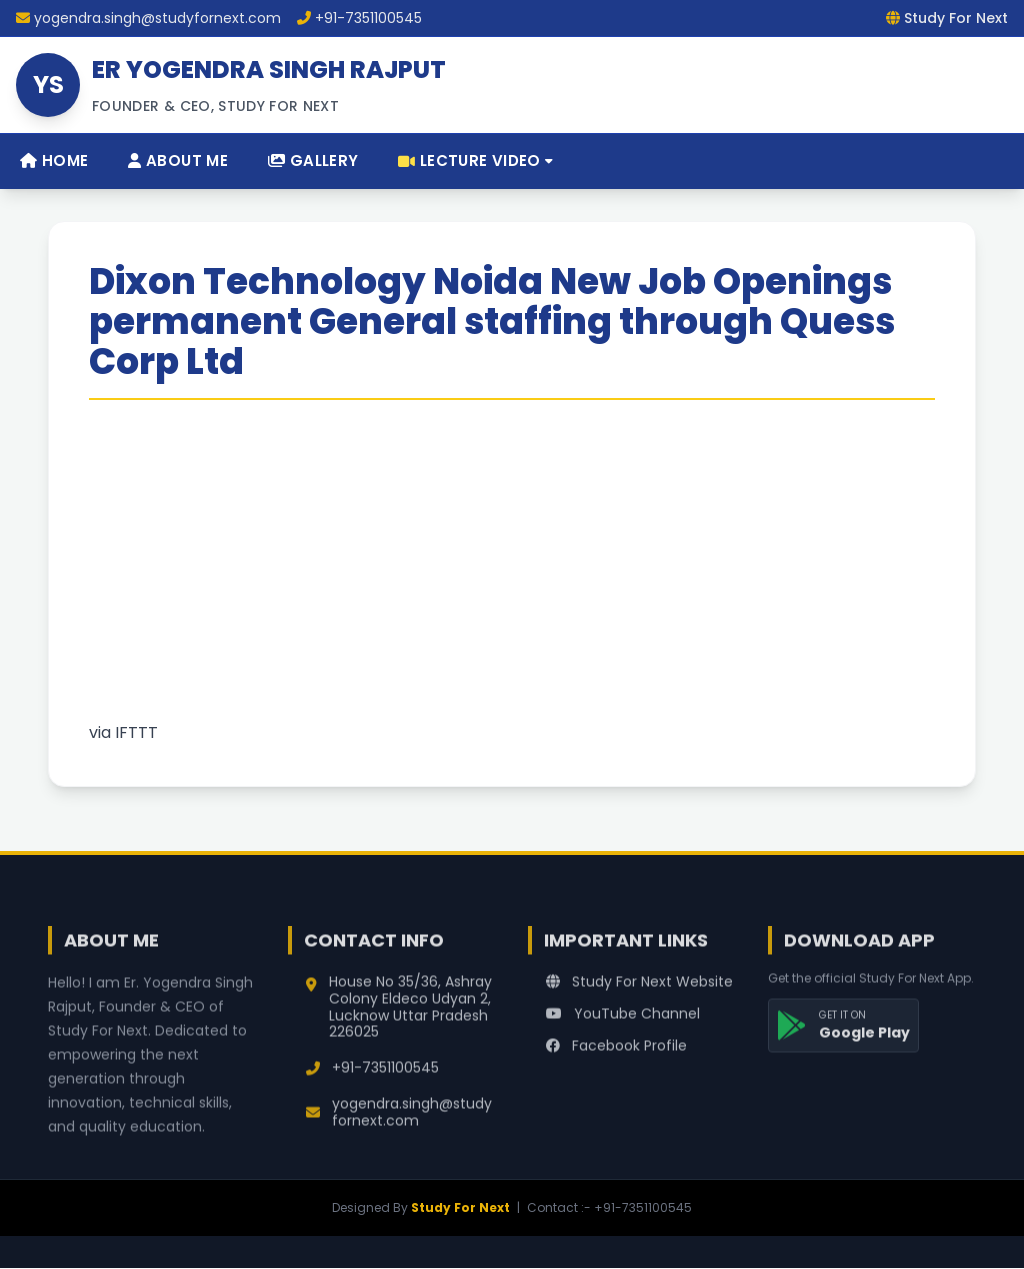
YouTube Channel (623, 1022)
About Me (178, 160)
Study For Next (460, 1207)
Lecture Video (475, 160)
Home (54, 160)
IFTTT (136, 732)
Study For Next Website (639, 990)
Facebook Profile (616, 1054)
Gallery (313, 160)
